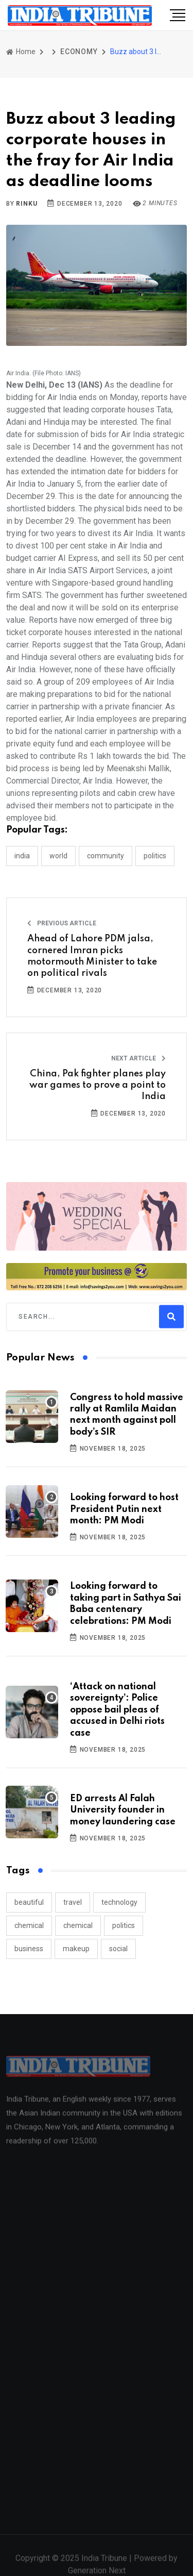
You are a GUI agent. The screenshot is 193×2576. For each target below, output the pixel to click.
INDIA (22, 856)
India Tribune (104, 2563)
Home (21, 51)
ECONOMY (79, 51)
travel (72, 1902)
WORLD (58, 856)
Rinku (26, 203)
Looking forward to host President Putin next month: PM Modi (124, 1509)
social (118, 1949)
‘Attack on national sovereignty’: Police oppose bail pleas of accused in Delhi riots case (117, 1710)
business (28, 1949)
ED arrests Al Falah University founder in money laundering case (123, 1810)
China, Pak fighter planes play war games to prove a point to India (97, 1085)
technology (119, 1902)
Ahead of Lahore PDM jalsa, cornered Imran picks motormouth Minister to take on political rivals (92, 956)
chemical (29, 1925)
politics (123, 1925)
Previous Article (61, 923)
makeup (76, 1949)
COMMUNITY (105, 856)
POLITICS (155, 856)
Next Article (138, 1058)
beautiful (29, 1902)
